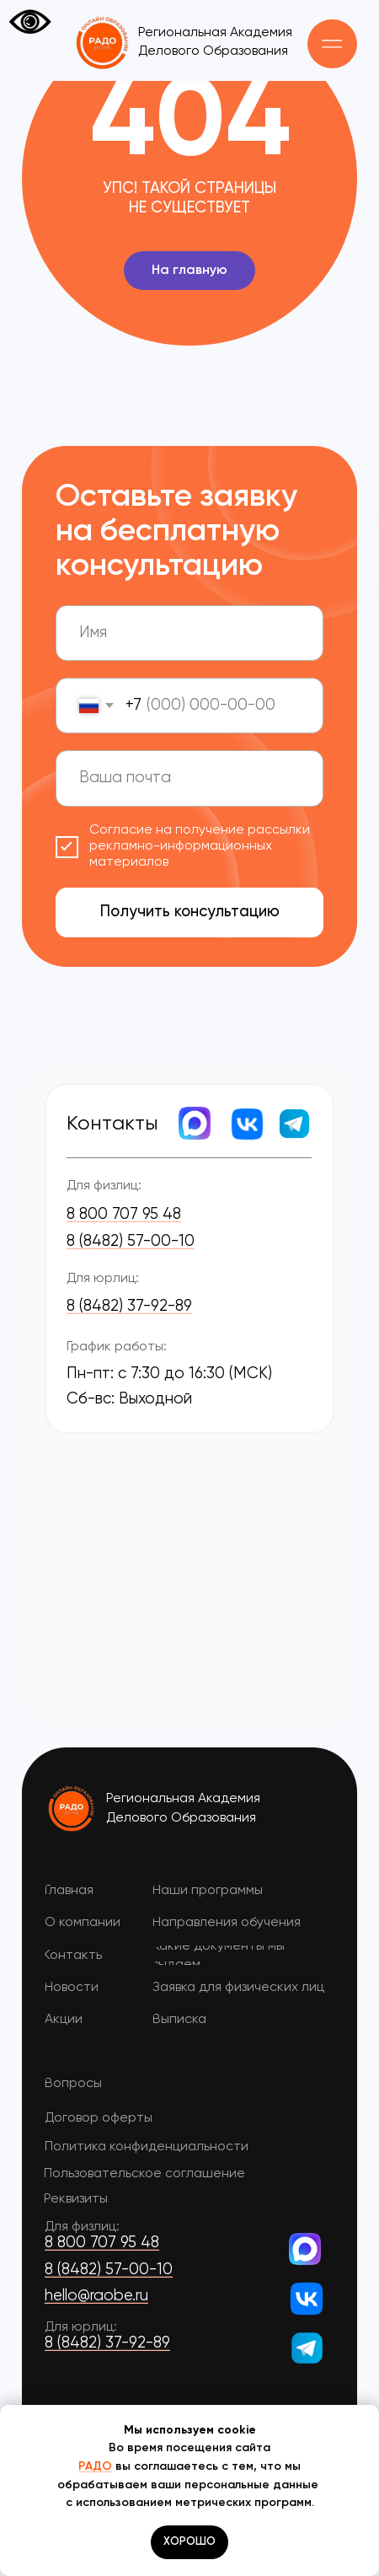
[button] (332, 44)
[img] (72, 1808)
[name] (189, 633)
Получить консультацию (190, 912)
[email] (189, 778)
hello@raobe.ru (96, 2296)
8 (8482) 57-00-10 (131, 1241)
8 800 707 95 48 (124, 1214)
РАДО (95, 2466)
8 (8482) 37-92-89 (129, 1306)
